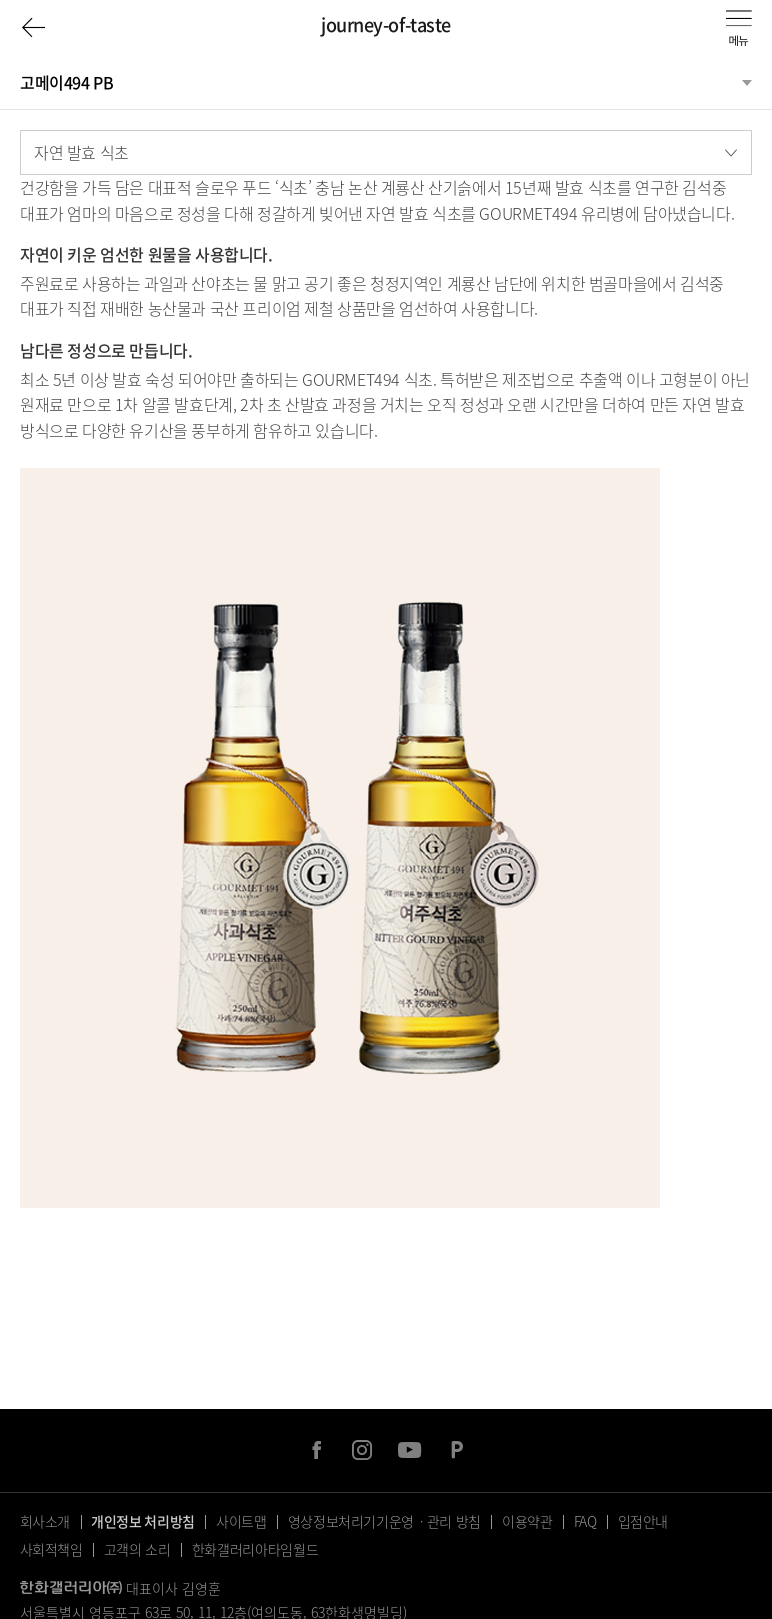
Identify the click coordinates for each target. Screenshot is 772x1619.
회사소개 (45, 1521)
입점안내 (643, 1521)
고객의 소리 (137, 1549)
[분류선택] (386, 82)
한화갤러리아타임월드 (255, 1549)
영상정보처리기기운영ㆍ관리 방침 (384, 1521)
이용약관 (527, 1521)
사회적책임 (51, 1549)
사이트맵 (241, 1521)
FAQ (585, 1521)
